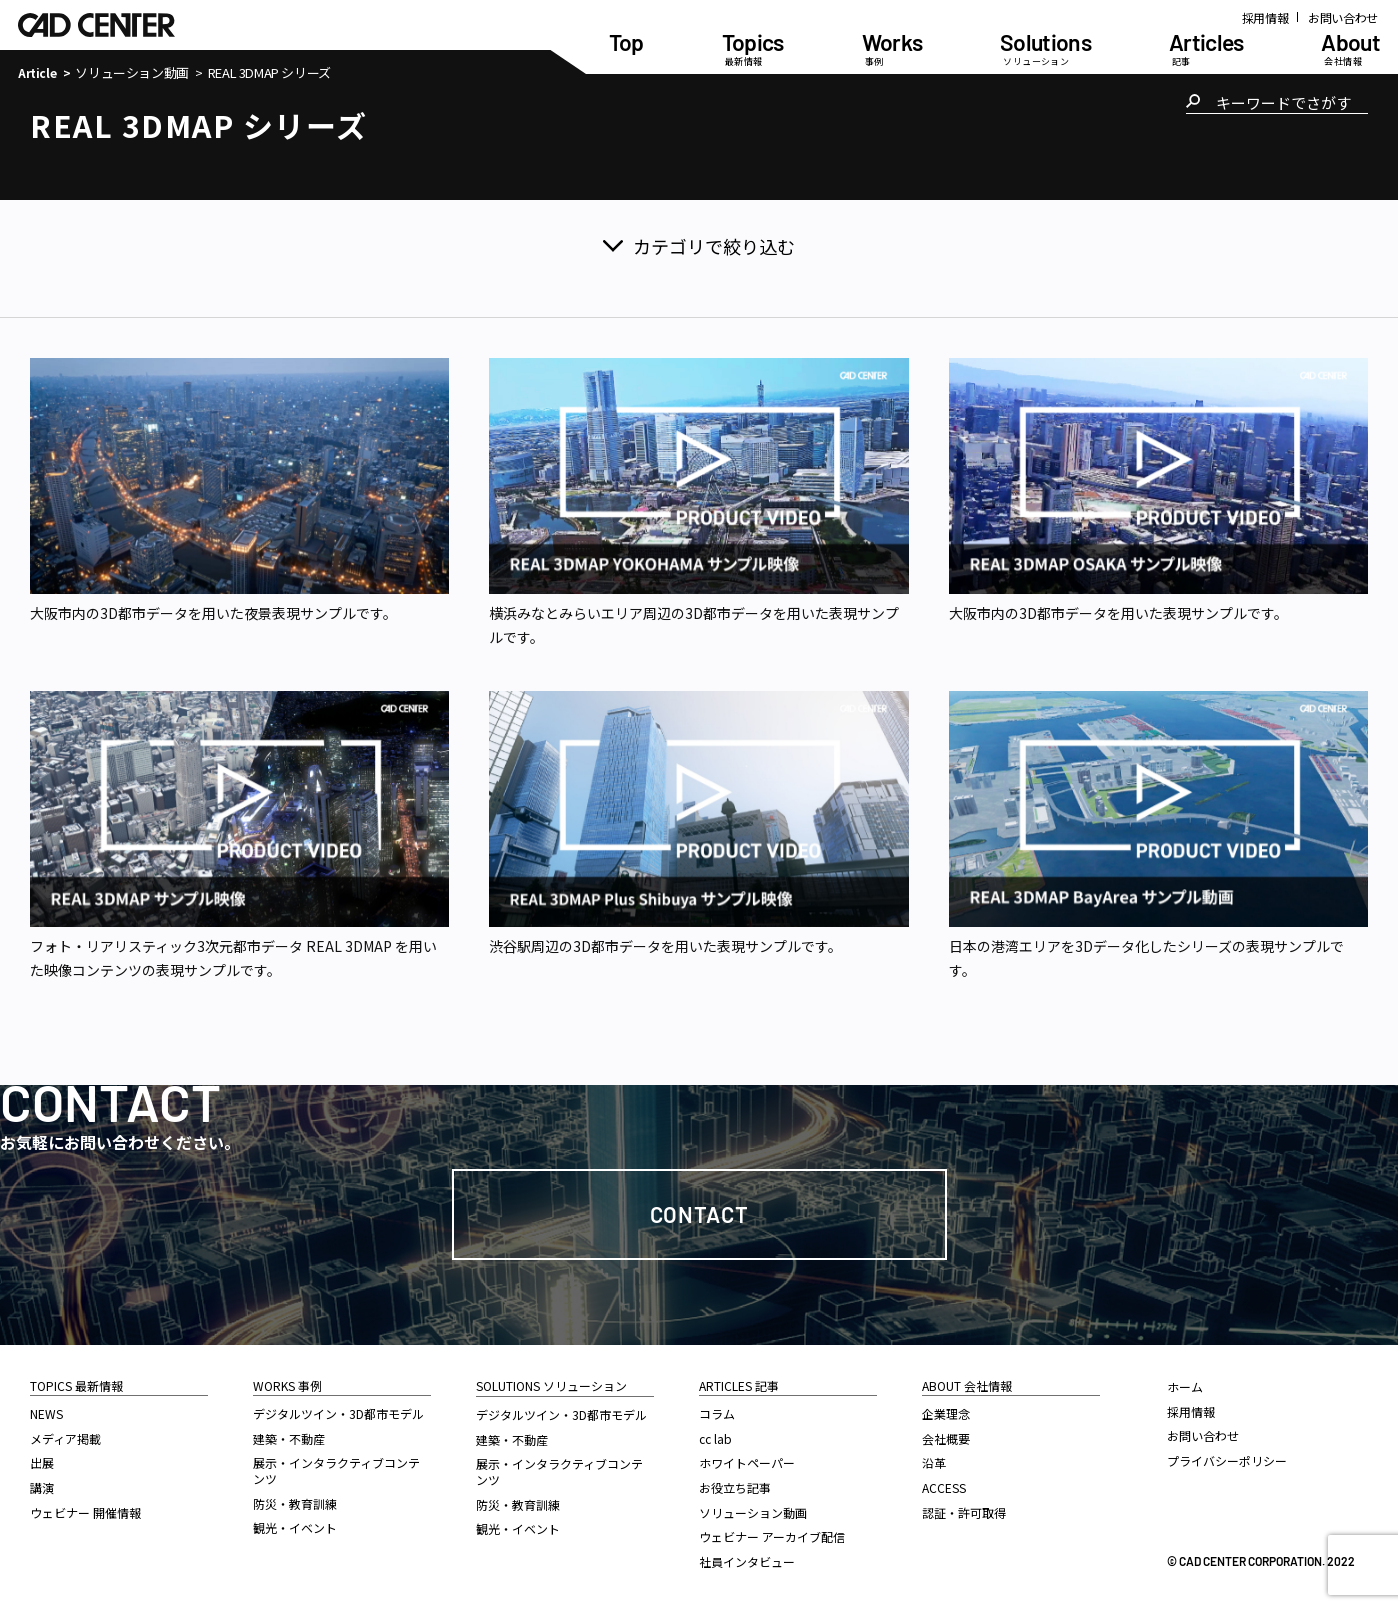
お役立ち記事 (735, 1487)
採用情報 (1265, 17)
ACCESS (944, 1487)
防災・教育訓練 (295, 1503)
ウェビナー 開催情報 (85, 1512)
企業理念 (946, 1413)
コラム (717, 1413)
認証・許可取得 (964, 1512)
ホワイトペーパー (747, 1462)
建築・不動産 (289, 1438)
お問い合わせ (1343, 17)
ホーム (1185, 1386)
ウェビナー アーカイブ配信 (772, 1536)
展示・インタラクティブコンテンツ (336, 1470)
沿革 (934, 1462)
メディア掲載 (65, 1438)
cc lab (715, 1438)
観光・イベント (295, 1527)
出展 (42, 1462)
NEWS (46, 1413)
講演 (42, 1487)
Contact (699, 1214)
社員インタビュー (747, 1561)
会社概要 (946, 1438)
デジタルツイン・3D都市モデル (338, 1413)
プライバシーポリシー (1227, 1460)
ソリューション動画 (132, 73)
